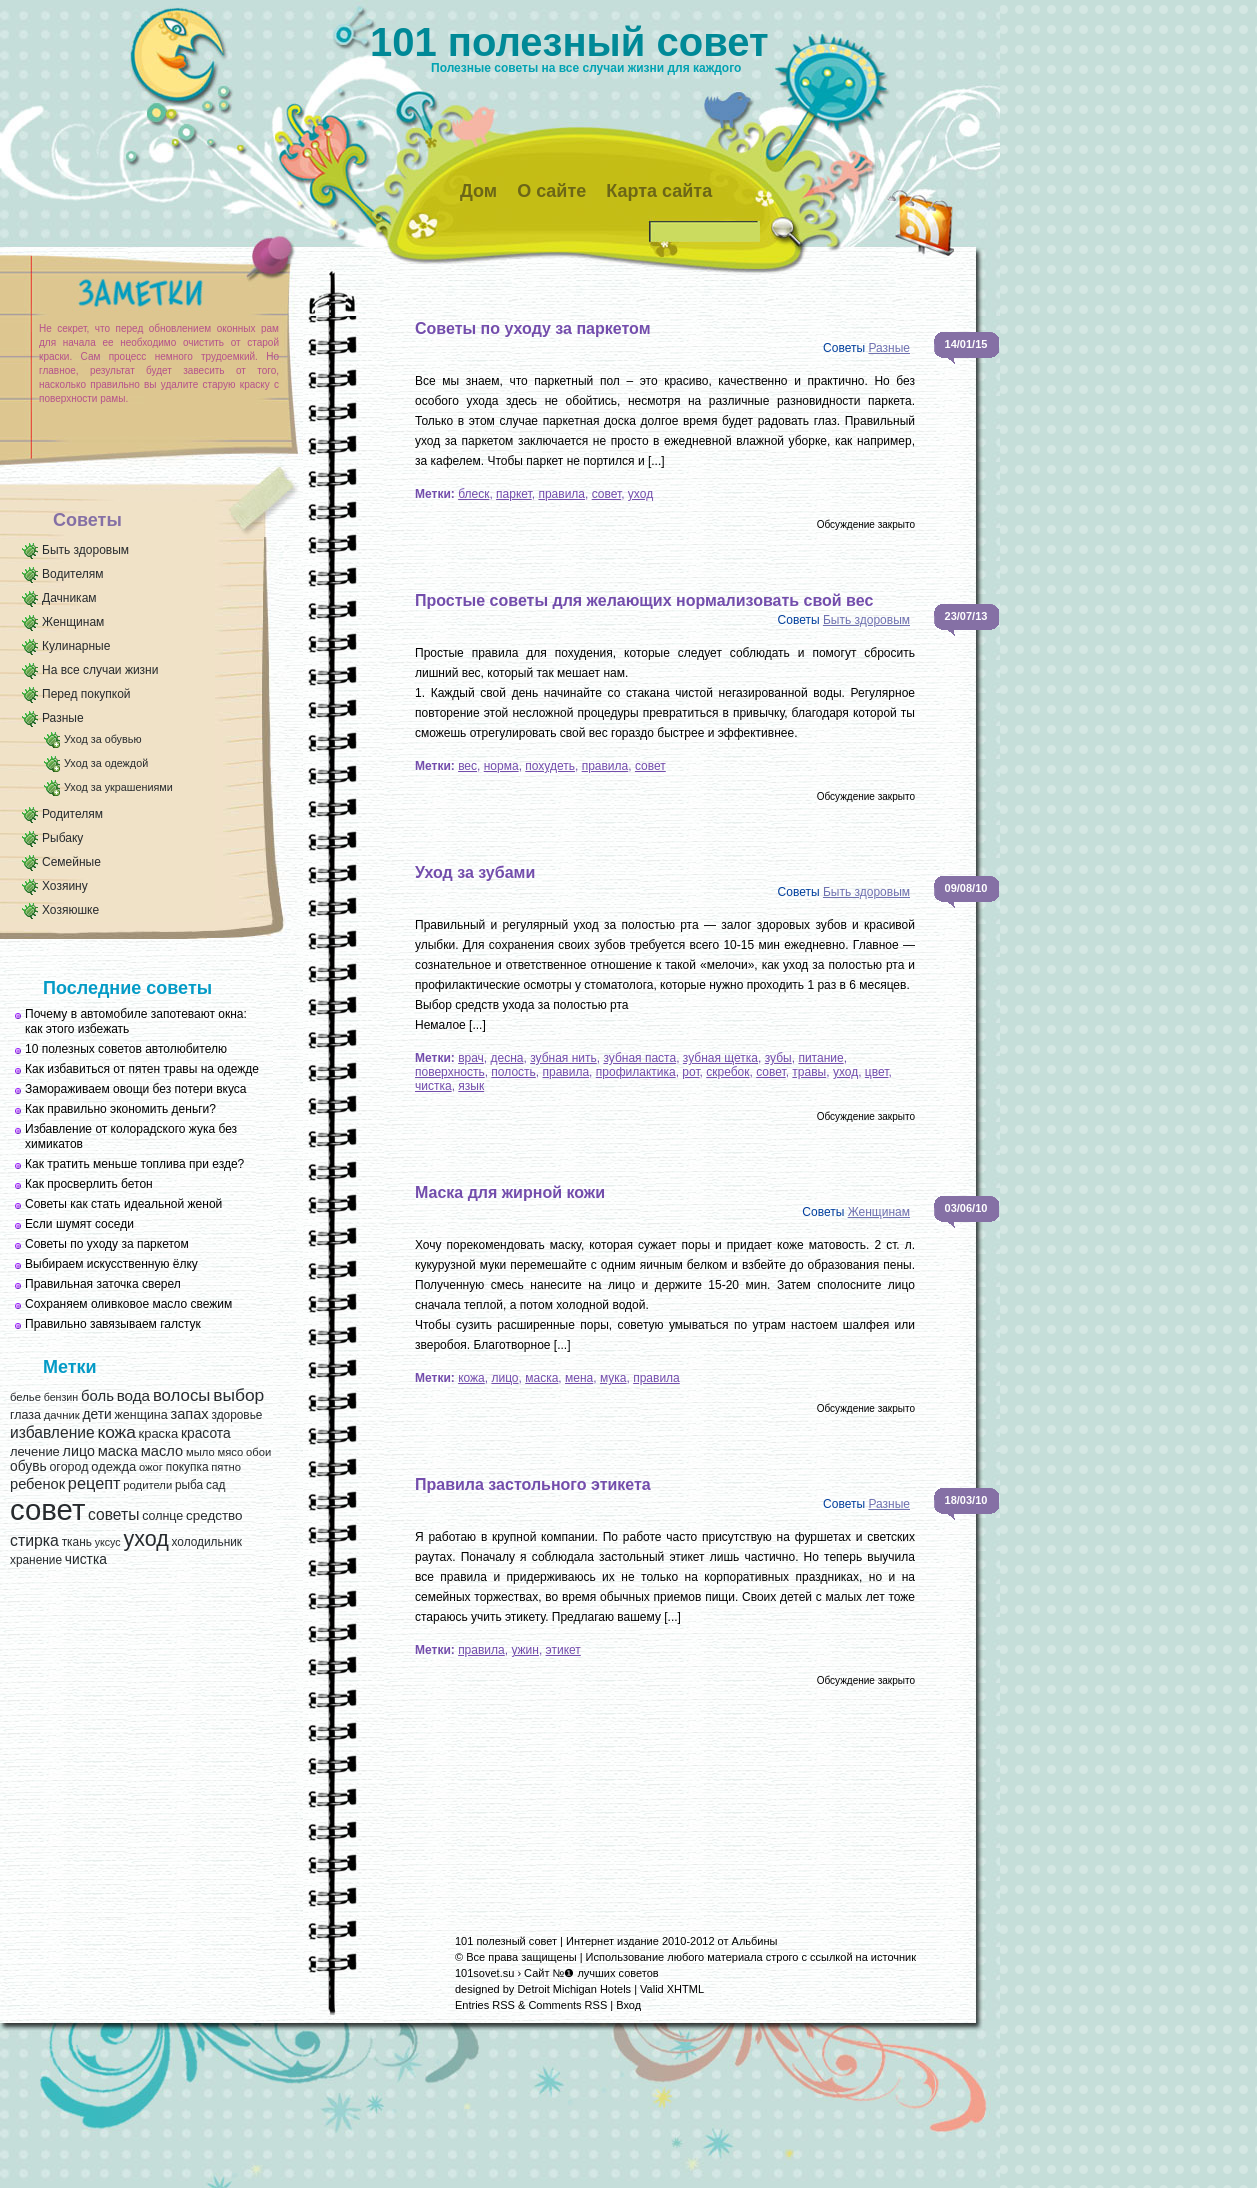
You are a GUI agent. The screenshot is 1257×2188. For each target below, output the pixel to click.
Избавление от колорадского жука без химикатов (131, 1136)
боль (97, 1396)
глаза (25, 1415)
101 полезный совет (569, 42)
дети (96, 1414)
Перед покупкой (86, 694)
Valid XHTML (672, 1989)
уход (145, 1539)
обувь (28, 1466)
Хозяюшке (70, 910)
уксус (108, 1542)
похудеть (550, 766)
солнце (162, 1516)
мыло (200, 1452)
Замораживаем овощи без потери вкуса (136, 1089)
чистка (86, 1559)
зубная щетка (720, 1058)
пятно (226, 1467)
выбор (238, 1395)
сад (215, 1485)
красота (206, 1433)
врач (471, 1058)
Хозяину (65, 886)
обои (258, 1452)
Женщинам (73, 622)
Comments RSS (567, 2005)
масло (162, 1451)
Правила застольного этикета (533, 1484)
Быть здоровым (85, 550)
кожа (116, 1432)
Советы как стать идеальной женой (123, 1204)
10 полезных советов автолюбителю (126, 1049)
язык (471, 1086)
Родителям (72, 814)
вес (467, 766)
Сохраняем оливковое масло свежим (128, 1304)
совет (47, 1509)
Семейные (71, 862)
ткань (77, 1542)
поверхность (450, 1072)
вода (133, 1395)
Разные (63, 718)
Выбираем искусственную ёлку (111, 1264)
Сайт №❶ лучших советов (591, 1973)
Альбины (755, 1941)
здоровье (236, 1415)
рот (690, 1072)
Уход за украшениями (118, 787)
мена (579, 1378)
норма (501, 766)
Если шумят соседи (79, 1224)
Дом (478, 191)
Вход (628, 2005)
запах (189, 1414)
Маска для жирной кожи (510, 1192)
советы (113, 1514)
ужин (525, 1650)
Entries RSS (485, 2005)
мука (613, 1378)
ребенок (37, 1484)
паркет (514, 494)
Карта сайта (659, 191)
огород (68, 1467)
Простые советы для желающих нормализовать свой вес (644, 600)
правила (561, 494)
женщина (140, 1415)
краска (159, 1433)
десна (507, 1058)
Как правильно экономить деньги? (120, 1109)
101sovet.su (484, 1973)
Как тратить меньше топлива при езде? (134, 1164)
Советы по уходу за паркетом (107, 1244)
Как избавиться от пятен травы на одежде (142, 1069)
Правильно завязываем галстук (113, 1324)
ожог (151, 1467)
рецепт (94, 1483)
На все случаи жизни (100, 670)
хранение (36, 1560)
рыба (189, 1485)
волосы (182, 1395)
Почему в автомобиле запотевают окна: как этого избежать (136, 1021)
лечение (35, 1451)
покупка (187, 1467)
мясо (230, 1452)
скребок (727, 1072)
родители (147, 1485)
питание (820, 1058)
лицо (79, 1451)
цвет (877, 1072)
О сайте (551, 191)
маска (118, 1451)
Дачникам (69, 598)
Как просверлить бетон (89, 1184)
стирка (34, 1540)
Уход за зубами (475, 872)
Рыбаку (62, 838)
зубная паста (639, 1058)
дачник (62, 1415)
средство (214, 1515)
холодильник (207, 1542)
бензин (61, 1397)
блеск (473, 494)
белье (25, 1397)
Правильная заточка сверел (103, 1284)
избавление (52, 1432)
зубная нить (563, 1058)
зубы (778, 1058)
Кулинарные (76, 646)
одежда (113, 1466)
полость (513, 1072)
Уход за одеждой (106, 763)
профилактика (636, 1072)
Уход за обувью (102, 739)
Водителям (73, 574)
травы (809, 1072)
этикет (563, 1650)
